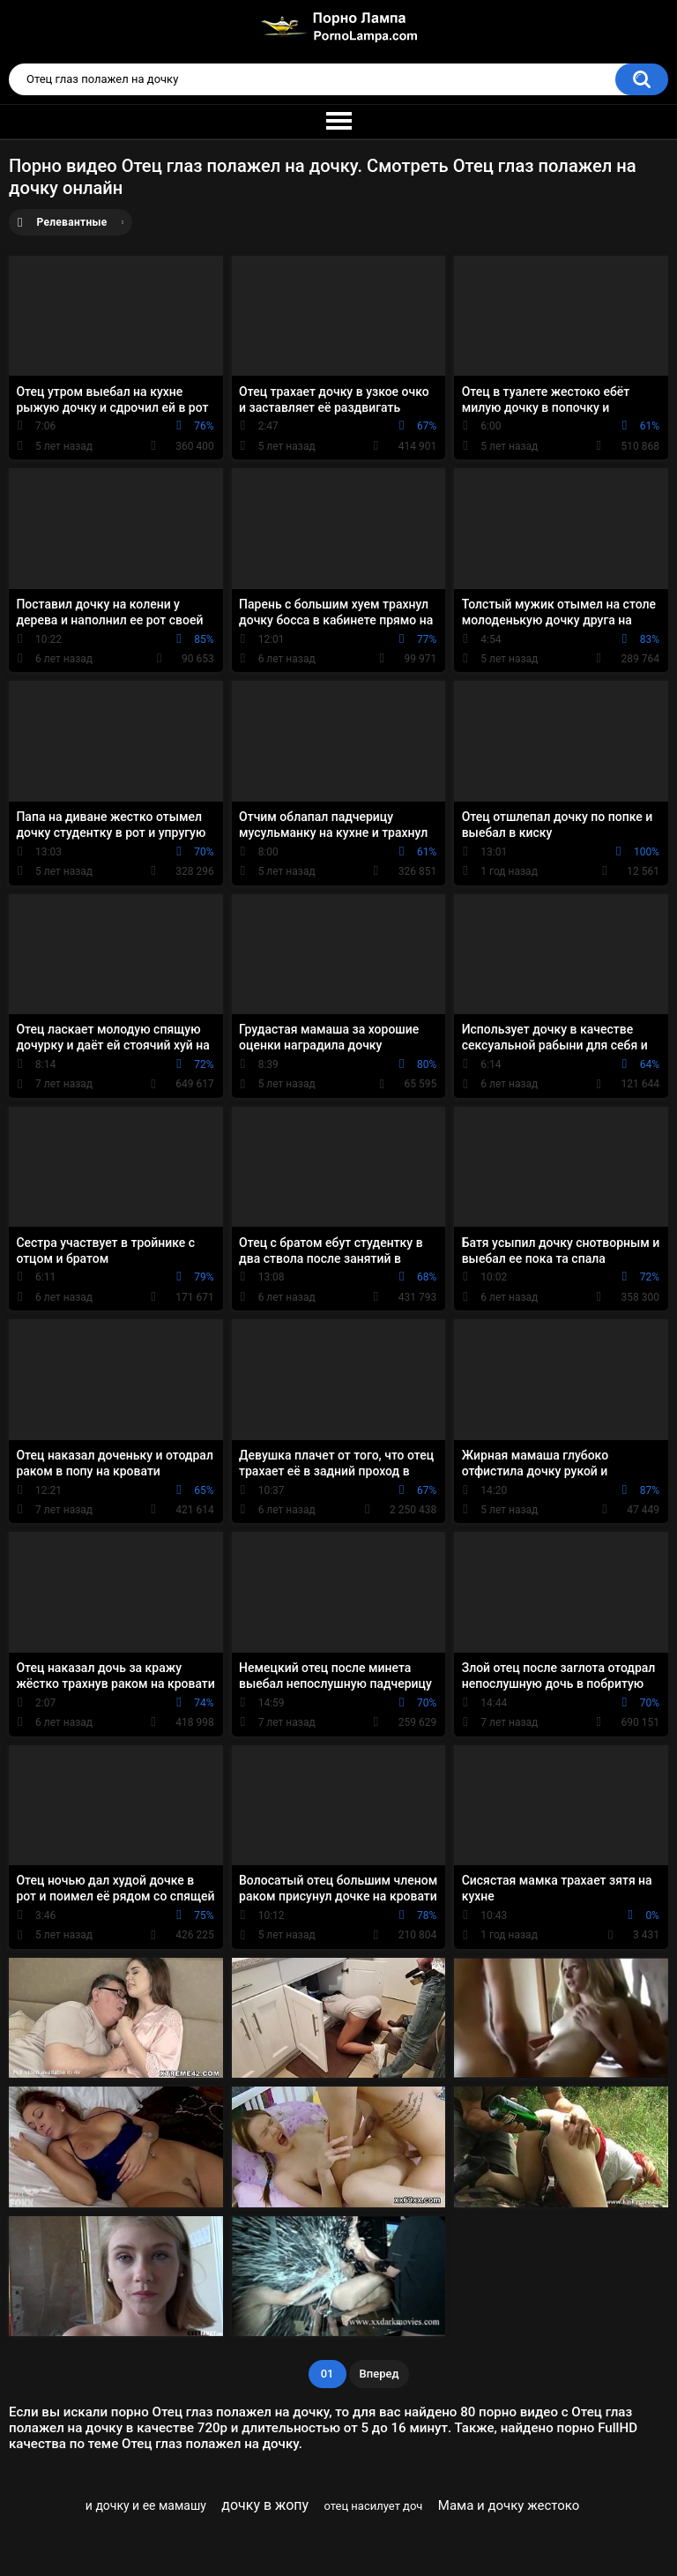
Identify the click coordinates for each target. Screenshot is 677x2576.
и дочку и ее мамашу (146, 2505)
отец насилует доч (373, 2506)
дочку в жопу (265, 2505)
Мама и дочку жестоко (508, 2505)
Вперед (379, 2373)
